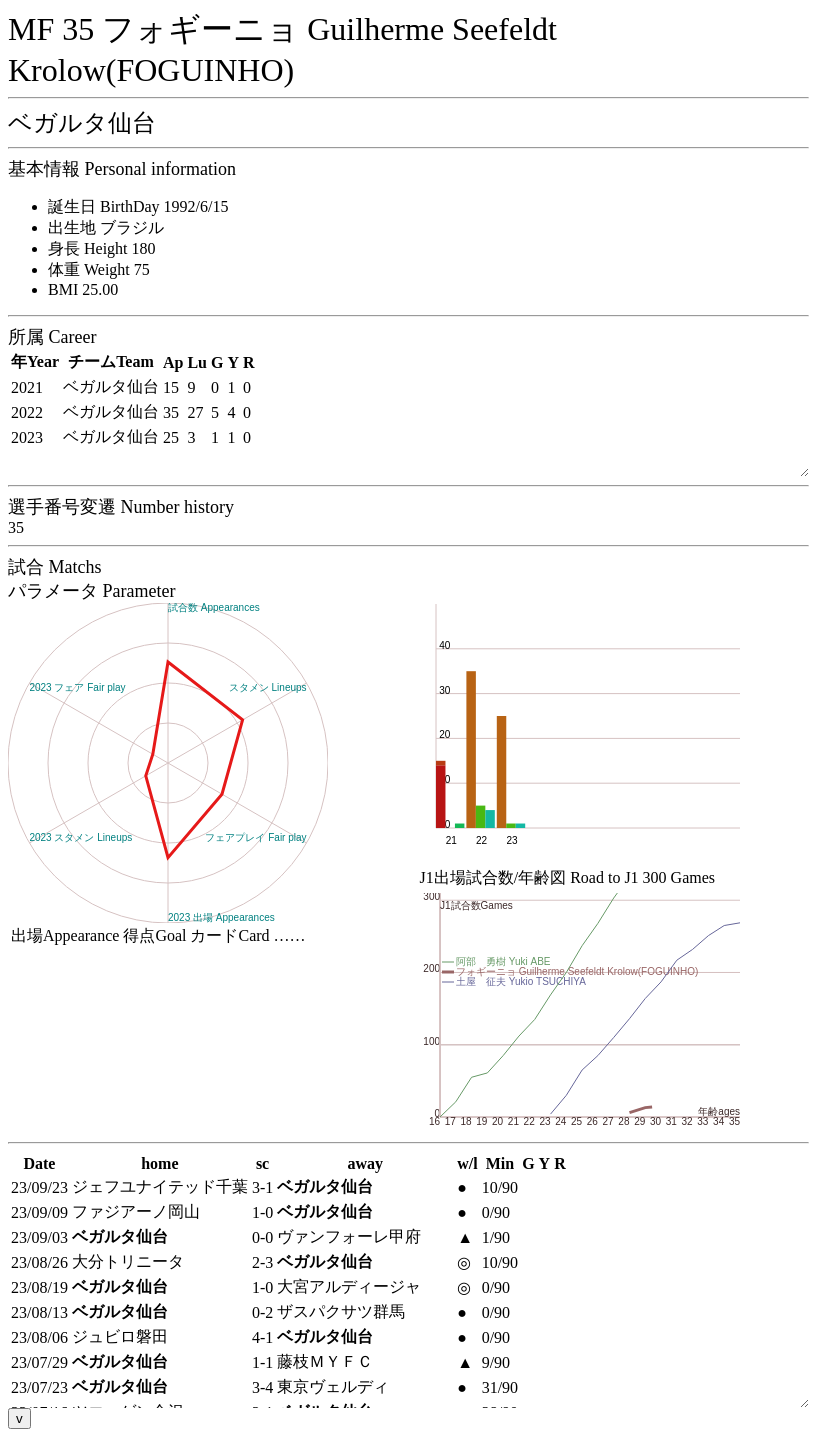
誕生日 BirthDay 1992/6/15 (138, 206)
